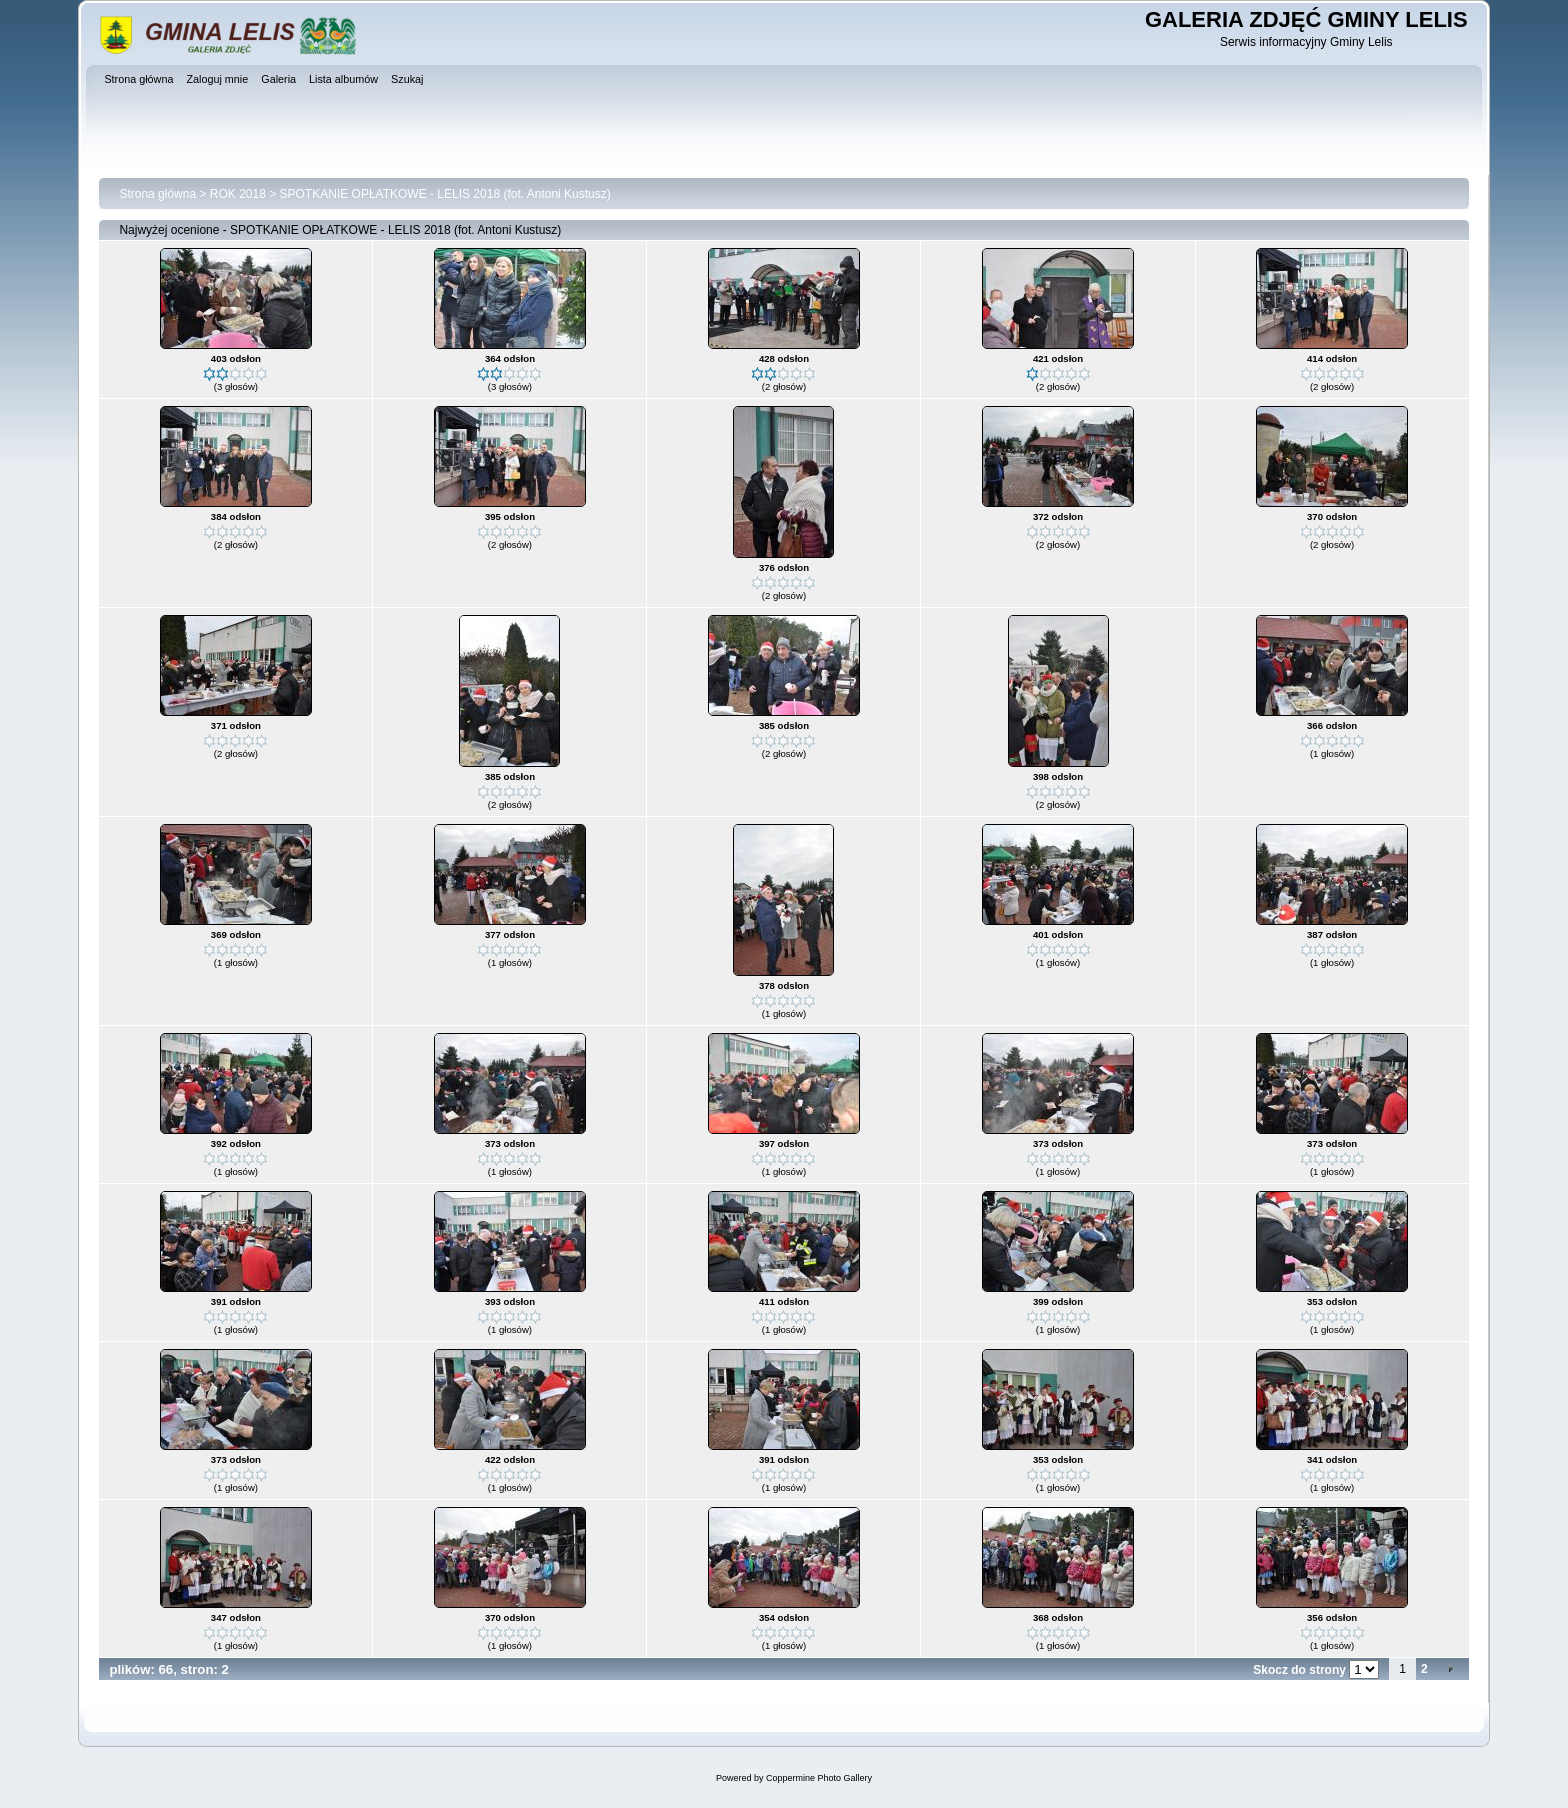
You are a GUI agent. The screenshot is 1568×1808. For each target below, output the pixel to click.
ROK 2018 (238, 194)
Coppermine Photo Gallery (819, 1778)
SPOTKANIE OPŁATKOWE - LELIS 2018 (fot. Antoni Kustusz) (445, 194)
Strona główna (157, 194)
